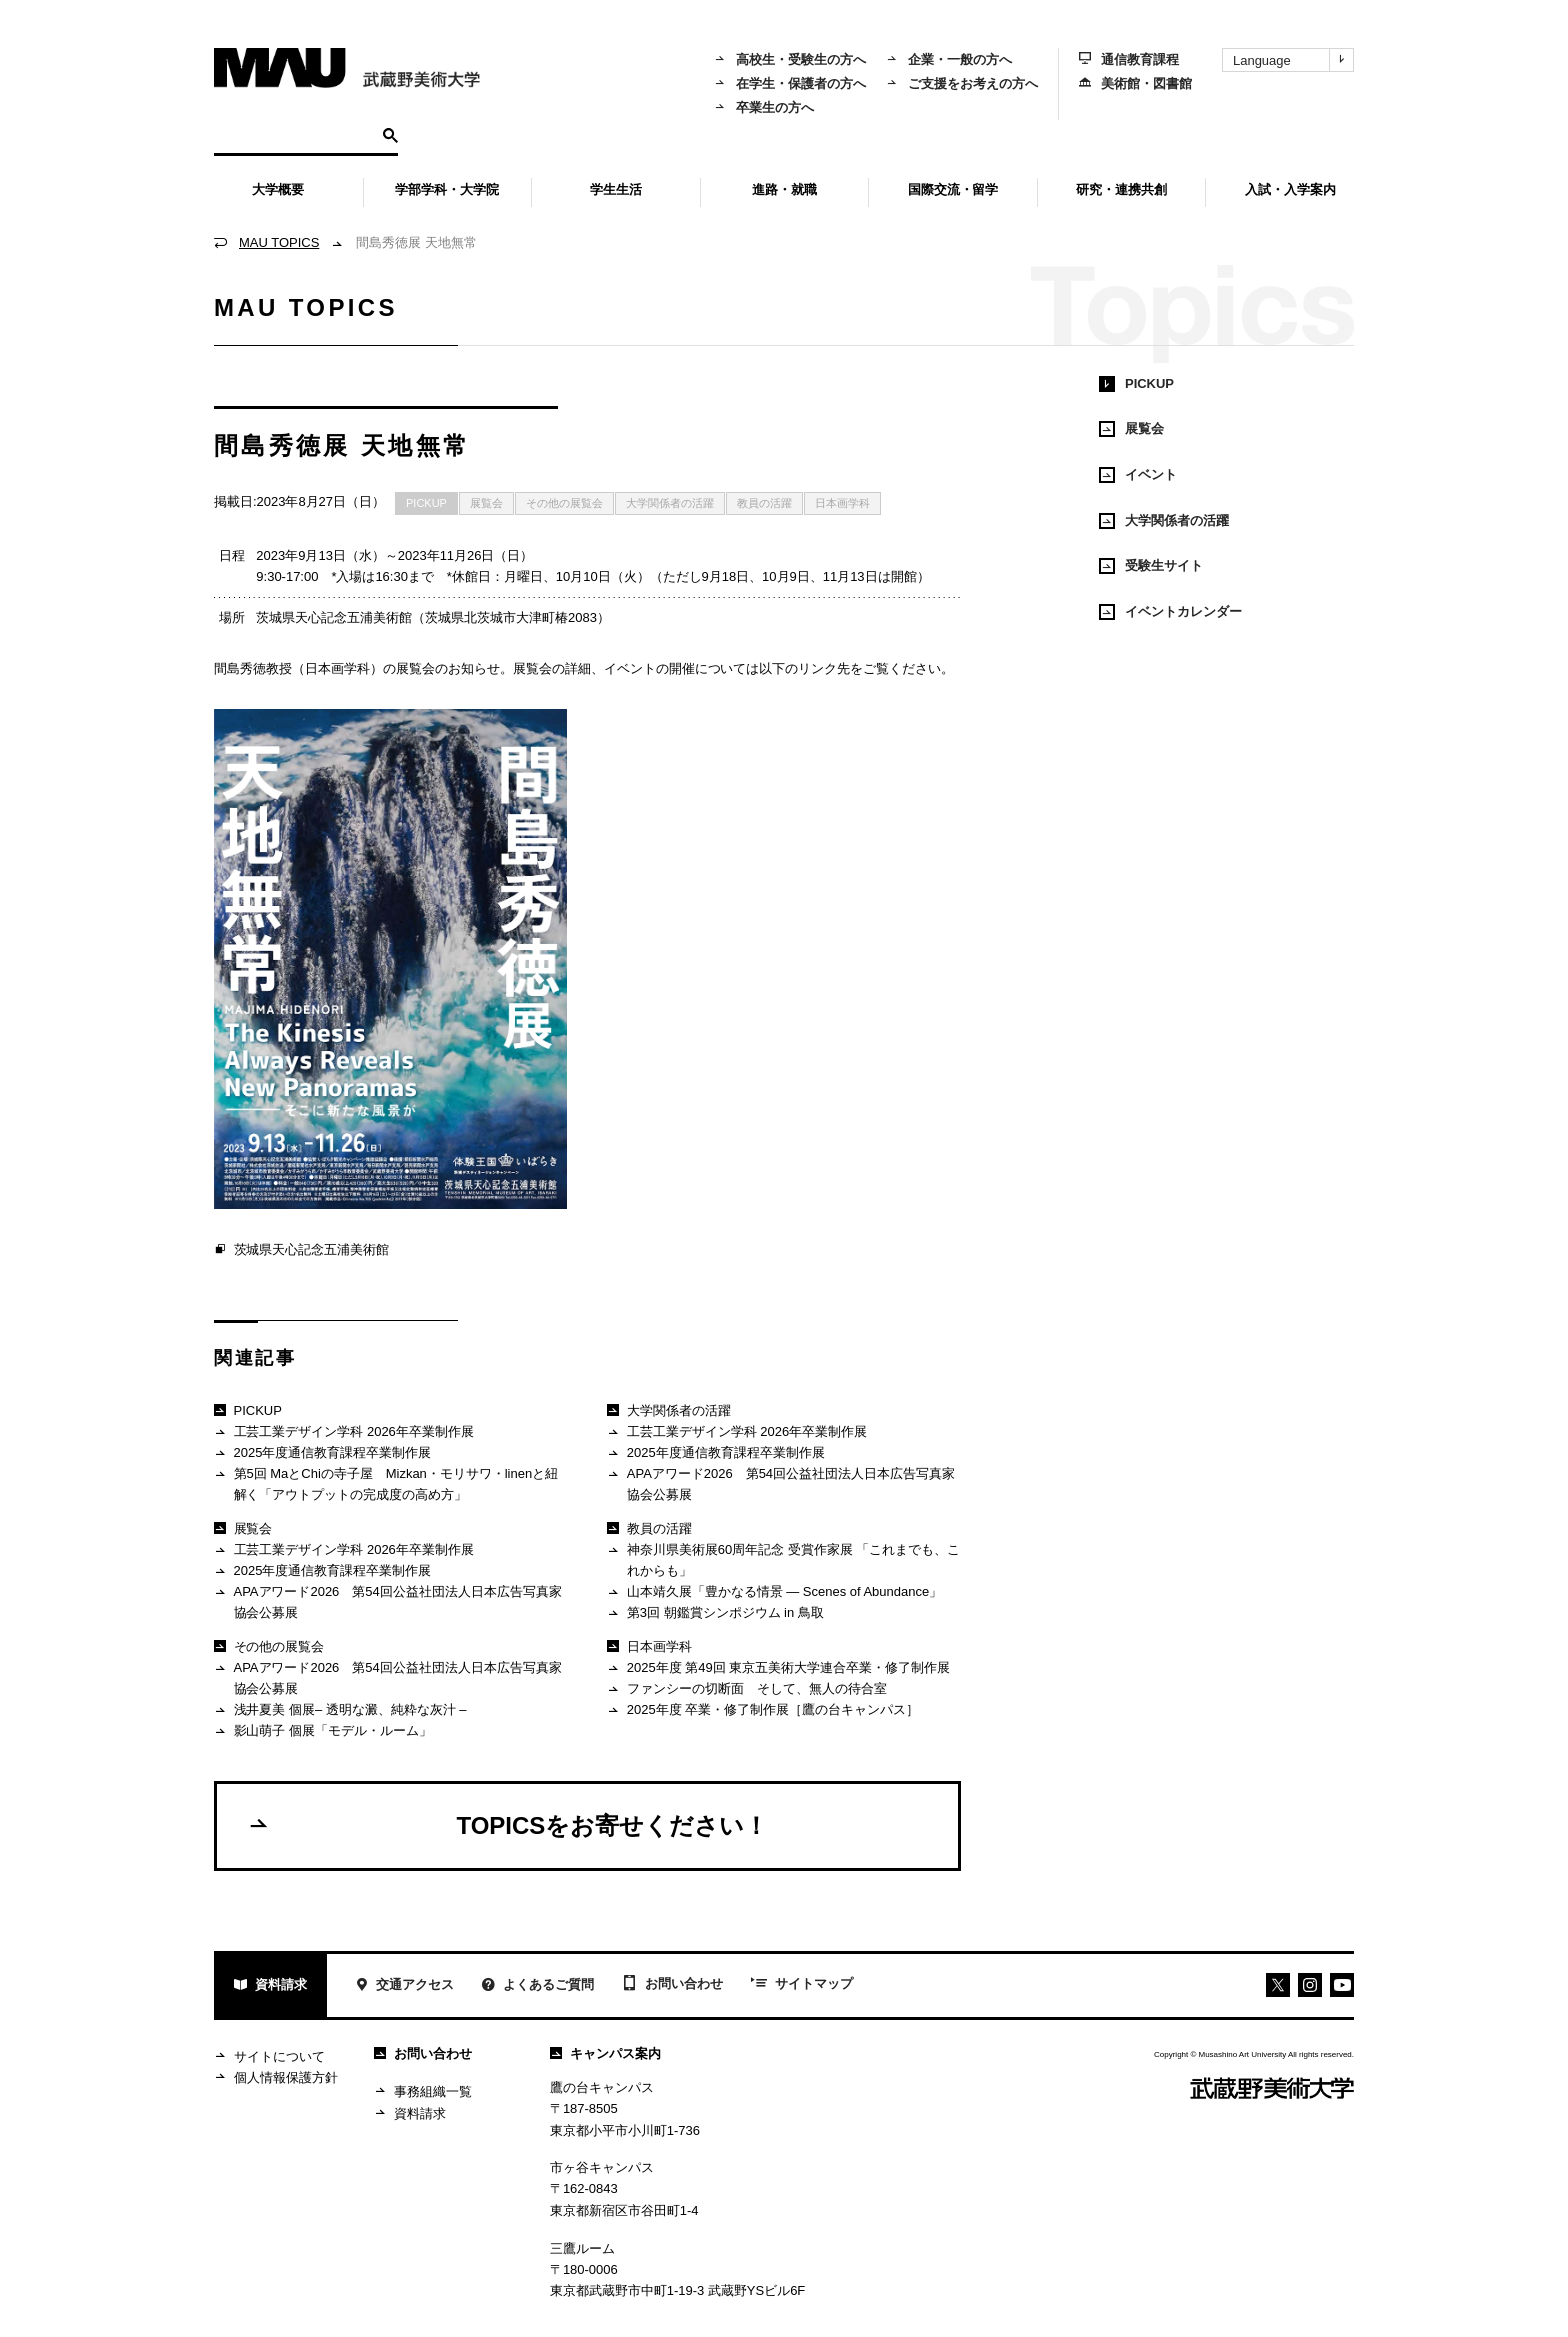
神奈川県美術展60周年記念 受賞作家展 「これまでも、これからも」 (783, 1559)
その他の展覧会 (564, 503)
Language (1293, 60)
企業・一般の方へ (949, 59)
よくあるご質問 (538, 1986)
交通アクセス (404, 1986)
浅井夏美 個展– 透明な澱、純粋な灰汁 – (340, 1710)
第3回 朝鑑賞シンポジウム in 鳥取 (715, 1613)
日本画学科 (842, 503)
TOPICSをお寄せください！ (507, 1825)
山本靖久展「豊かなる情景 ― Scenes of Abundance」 (774, 1592)
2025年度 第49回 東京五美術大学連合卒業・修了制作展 (778, 1668)
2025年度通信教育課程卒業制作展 (322, 1453)
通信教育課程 (1129, 59)
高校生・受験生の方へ (790, 59)
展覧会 (486, 503)
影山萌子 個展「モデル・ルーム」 (323, 1731)
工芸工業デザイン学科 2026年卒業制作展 (344, 1432)
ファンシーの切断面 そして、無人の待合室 (746, 1689)
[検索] (295, 134)
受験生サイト (1151, 566)
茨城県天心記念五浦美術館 (301, 1250)
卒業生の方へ (764, 107)
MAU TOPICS (279, 242)
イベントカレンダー (1170, 612)
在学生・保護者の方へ (790, 83)
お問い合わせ (672, 1985)
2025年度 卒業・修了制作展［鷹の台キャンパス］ (763, 1710)
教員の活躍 (764, 503)
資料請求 (270, 1986)
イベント (1138, 475)
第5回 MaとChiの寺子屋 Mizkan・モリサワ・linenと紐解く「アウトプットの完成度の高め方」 (386, 1483)
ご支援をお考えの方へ (962, 83)
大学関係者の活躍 (670, 503)
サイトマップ (802, 1985)
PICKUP (426, 503)
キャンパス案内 (605, 2053)
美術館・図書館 (1135, 83)
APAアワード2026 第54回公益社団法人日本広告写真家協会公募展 (388, 1601)
